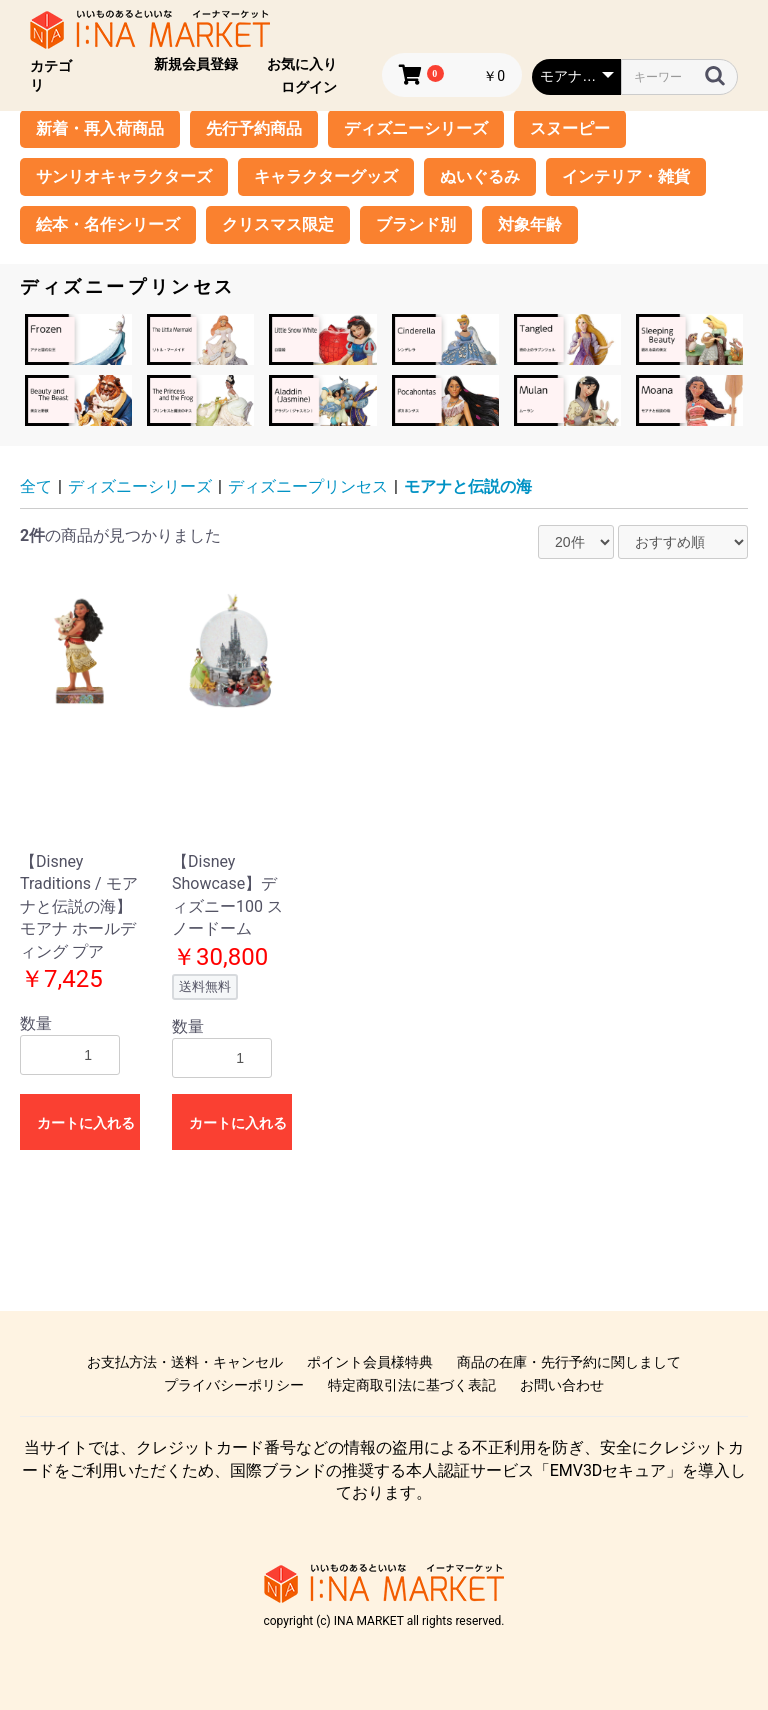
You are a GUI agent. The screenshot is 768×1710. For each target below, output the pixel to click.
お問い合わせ (562, 1385)
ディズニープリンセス (308, 486)
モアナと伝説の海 (468, 486)
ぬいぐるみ (480, 176)
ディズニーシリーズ (416, 128)
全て (36, 486)
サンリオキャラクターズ (124, 176)
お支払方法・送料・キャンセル (185, 1362)
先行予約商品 (254, 128)
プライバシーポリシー (234, 1385)
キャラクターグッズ (326, 176)
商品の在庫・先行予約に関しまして (569, 1362)
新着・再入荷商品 (100, 128)
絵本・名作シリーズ (108, 224)
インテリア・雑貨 (626, 176)
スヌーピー (570, 128)
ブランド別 (416, 224)
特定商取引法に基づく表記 (412, 1385)
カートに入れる (86, 1123)
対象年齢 (530, 224)
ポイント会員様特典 (370, 1362)
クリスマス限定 (278, 224)
